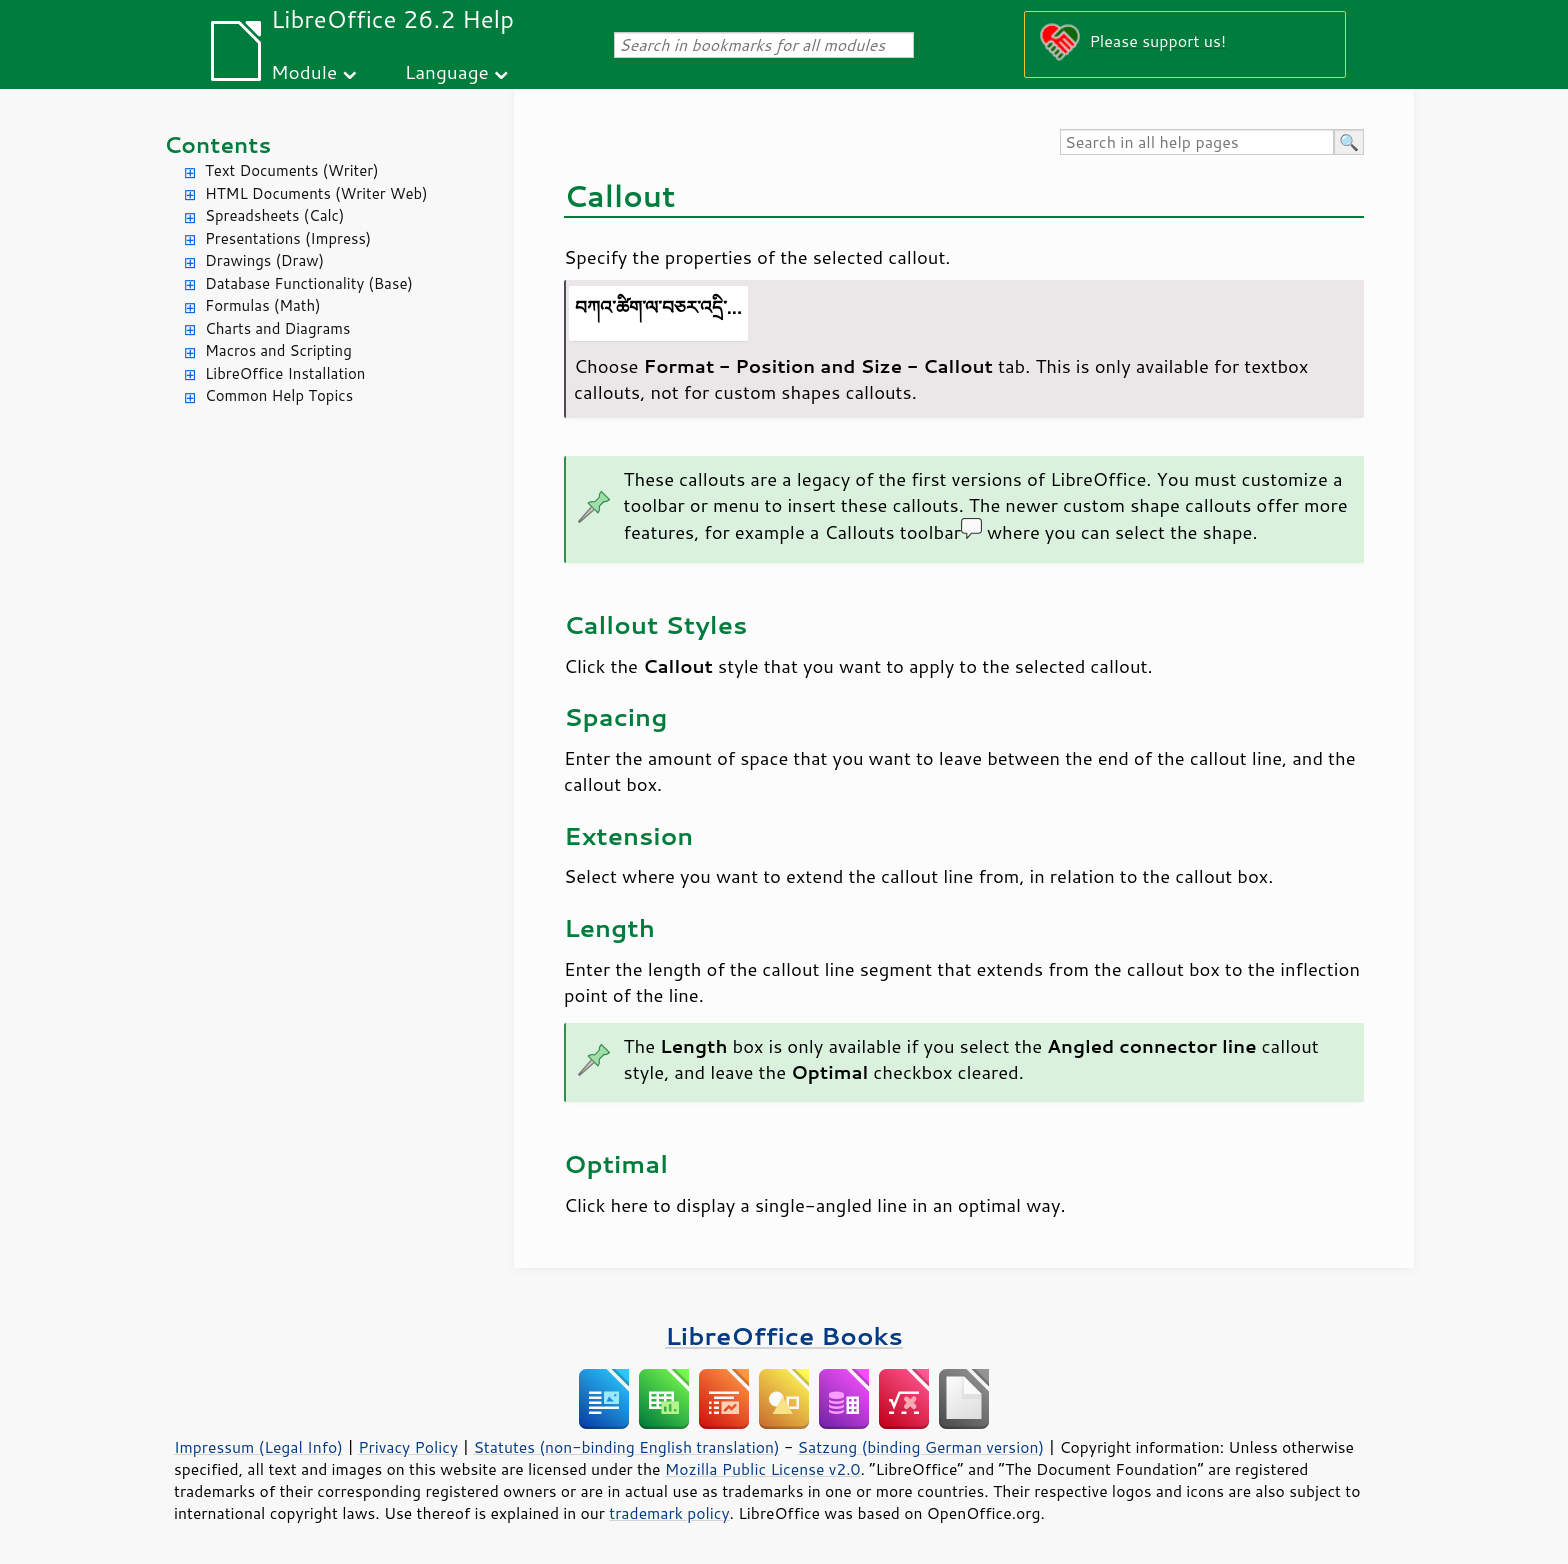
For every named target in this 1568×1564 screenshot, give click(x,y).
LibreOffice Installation (285, 373)
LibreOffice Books (784, 1335)
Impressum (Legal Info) (258, 1447)
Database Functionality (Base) (309, 283)
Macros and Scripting (278, 350)
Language (447, 71)
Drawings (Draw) (264, 260)
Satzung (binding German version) (921, 1447)
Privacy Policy (408, 1447)
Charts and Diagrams (277, 328)
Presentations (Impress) (288, 238)
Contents (217, 144)
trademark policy (669, 1513)
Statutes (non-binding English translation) (626, 1447)
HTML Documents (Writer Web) (316, 193)
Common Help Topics (279, 395)
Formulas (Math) (263, 305)
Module (304, 71)
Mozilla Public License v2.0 (763, 1469)
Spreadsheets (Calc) (274, 215)
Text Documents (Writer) (292, 170)
